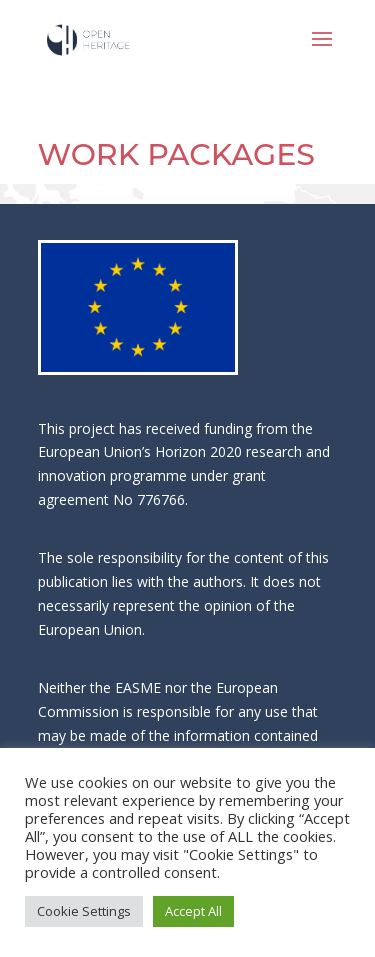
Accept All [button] (193, 911)
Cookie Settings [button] (84, 911)
